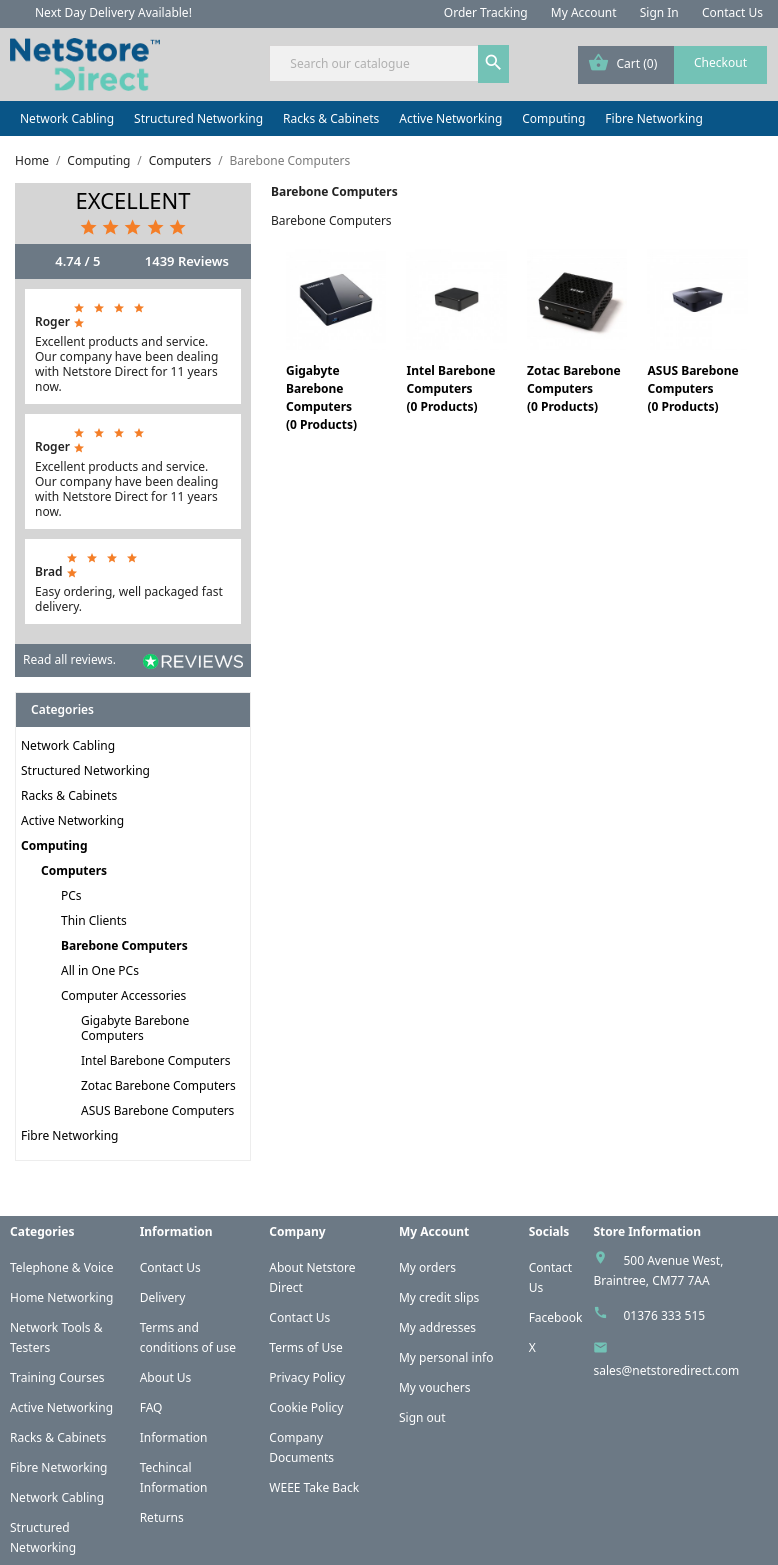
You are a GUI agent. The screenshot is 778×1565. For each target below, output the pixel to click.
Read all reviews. (69, 659)
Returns (162, 1517)
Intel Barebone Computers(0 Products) (450, 388)
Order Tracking (486, 12)
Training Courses (57, 1377)
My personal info (446, 1357)
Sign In (659, 12)
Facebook (556, 1317)
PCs (71, 895)
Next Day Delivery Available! (113, 12)
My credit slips (439, 1297)
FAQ (151, 1407)
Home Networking (61, 1297)
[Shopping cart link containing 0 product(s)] (672, 65)
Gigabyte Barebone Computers (135, 1028)
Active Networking (450, 118)
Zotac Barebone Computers (158, 1085)
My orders (427, 1267)
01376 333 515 (664, 1315)
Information (174, 1437)
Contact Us (732, 12)
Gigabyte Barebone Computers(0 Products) (321, 397)
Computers (74, 870)
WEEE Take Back (314, 1487)
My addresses (437, 1327)
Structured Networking (198, 118)
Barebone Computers (124, 945)
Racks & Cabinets (331, 118)
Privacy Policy (307, 1377)
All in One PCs (100, 970)
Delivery (163, 1297)
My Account (584, 12)
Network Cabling (67, 118)
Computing (553, 118)
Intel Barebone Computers (155, 1060)
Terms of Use (305, 1347)
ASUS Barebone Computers (157, 1110)
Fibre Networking (653, 118)
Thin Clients (94, 920)
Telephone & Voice (62, 1267)
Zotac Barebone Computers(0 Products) (574, 388)
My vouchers (435, 1387)
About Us (166, 1377)
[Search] (388, 63)
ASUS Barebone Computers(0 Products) (692, 388)
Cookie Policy (306, 1407)
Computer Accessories (123, 995)
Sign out (422, 1417)
